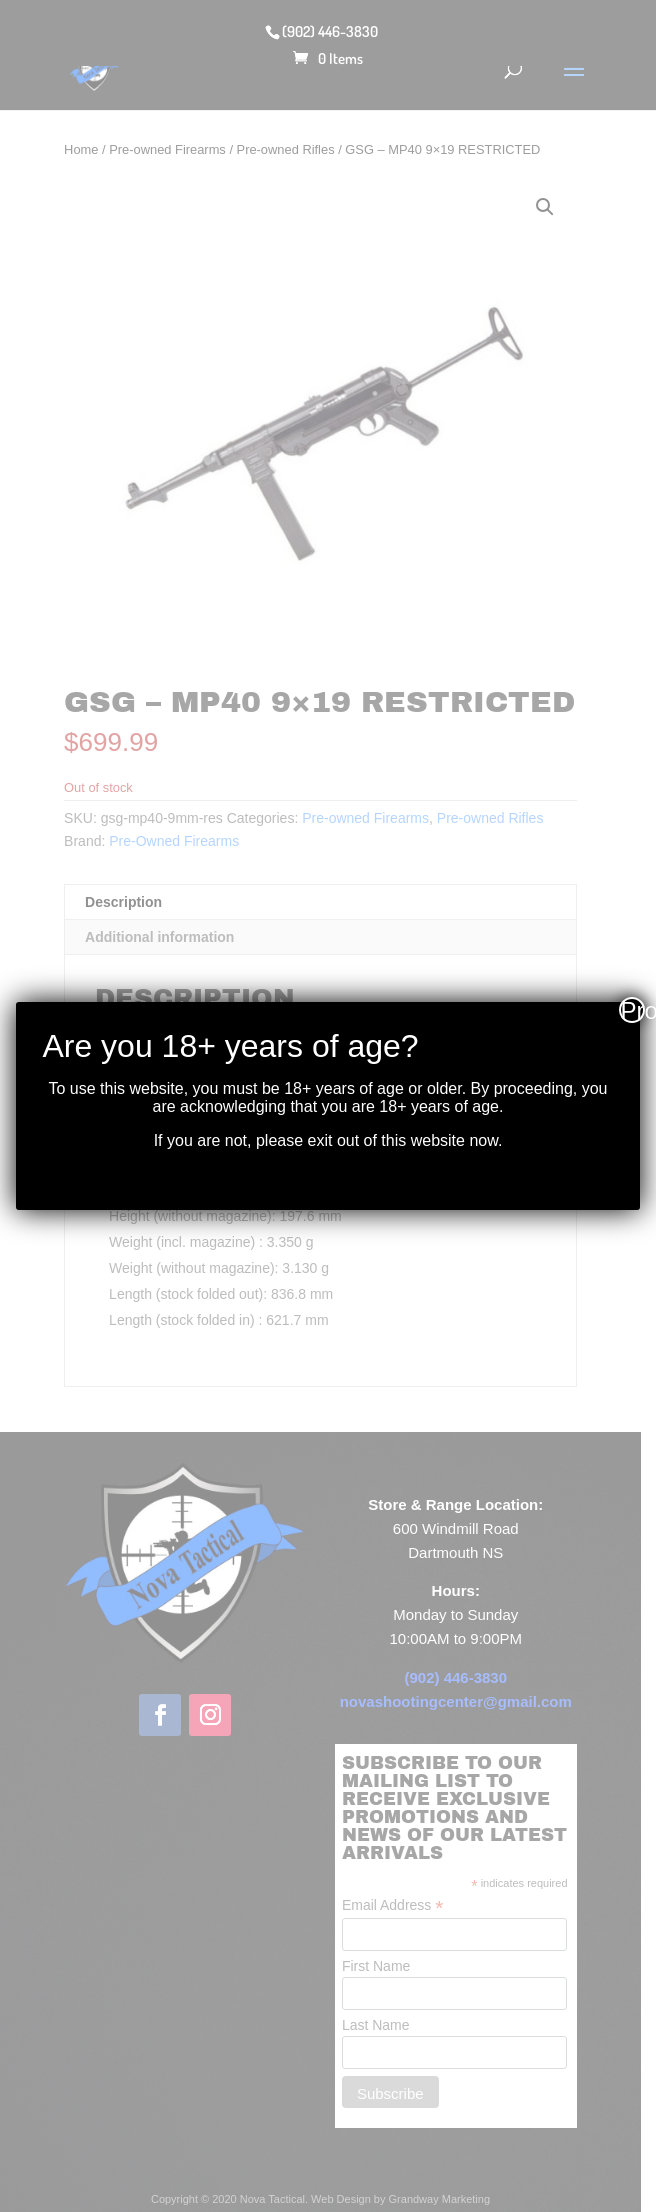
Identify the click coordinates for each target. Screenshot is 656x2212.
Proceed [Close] (633, 1010)
